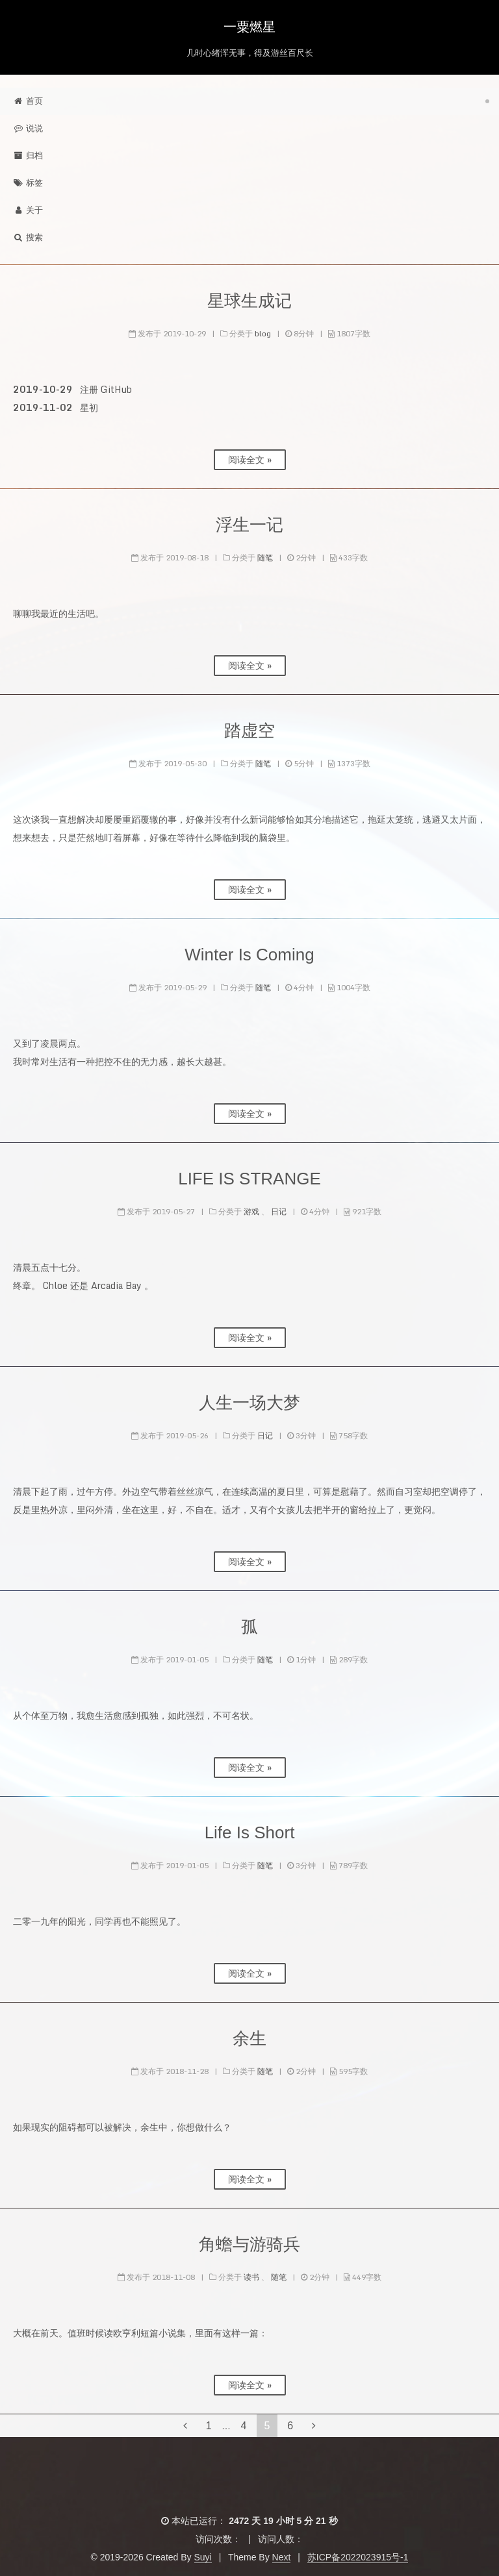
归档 (28, 155)
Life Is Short (250, 1832)
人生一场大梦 (249, 1402)
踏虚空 (249, 730)
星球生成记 (249, 300)
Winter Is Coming (249, 954)
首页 (28, 101)
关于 (28, 210)
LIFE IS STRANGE (249, 1178)
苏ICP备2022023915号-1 (358, 2557)
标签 (28, 183)
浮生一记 (249, 524)
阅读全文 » (250, 459)
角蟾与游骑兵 (249, 2244)
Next (281, 2557)
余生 (249, 2038)
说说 (28, 128)
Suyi (203, 2557)
